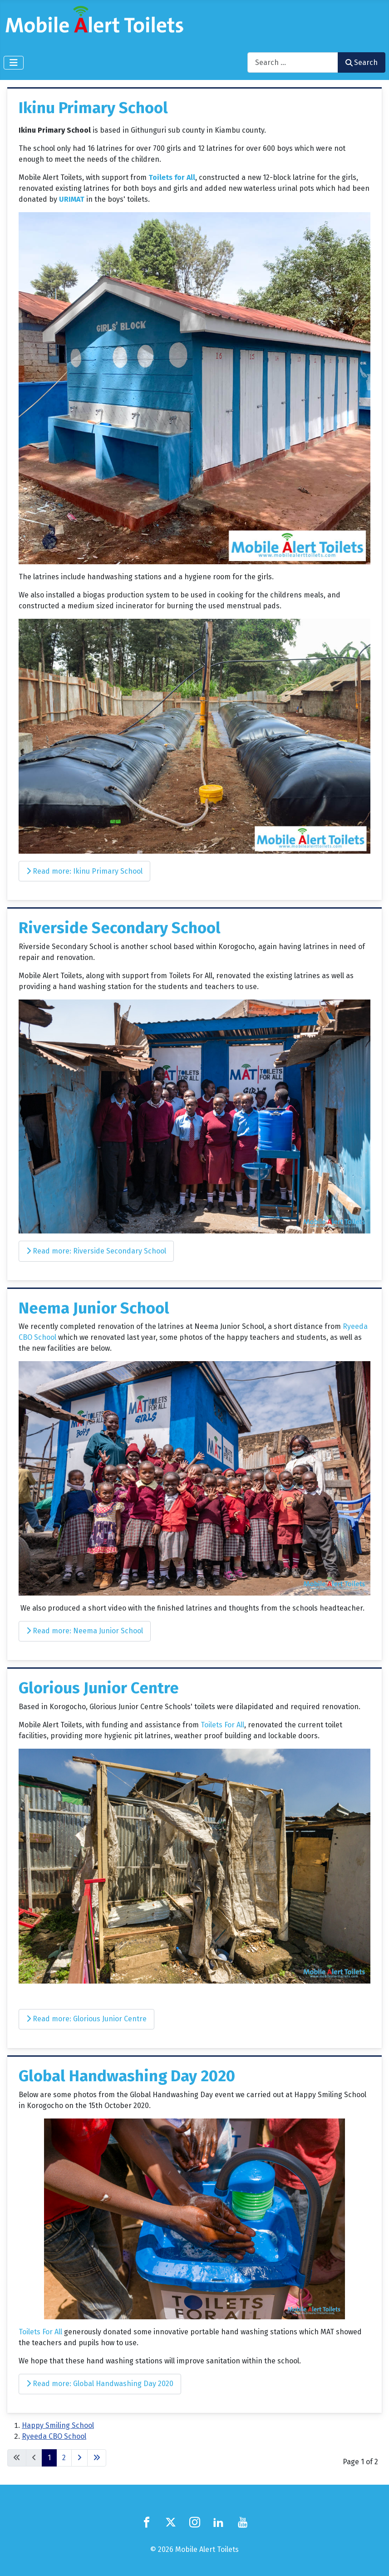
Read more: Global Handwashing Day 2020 (99, 2383)
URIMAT (72, 199)
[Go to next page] (79, 2458)
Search (361, 62)
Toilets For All (222, 1725)
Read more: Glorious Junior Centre (86, 2018)
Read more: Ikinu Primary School (84, 871)
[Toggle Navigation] (14, 63)
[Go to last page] (96, 2458)
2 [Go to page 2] (64, 2457)
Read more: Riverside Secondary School (96, 1251)
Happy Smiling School (58, 2425)
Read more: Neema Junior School (84, 1630)
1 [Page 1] (49, 2457)
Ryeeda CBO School (54, 2436)
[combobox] (292, 62)
